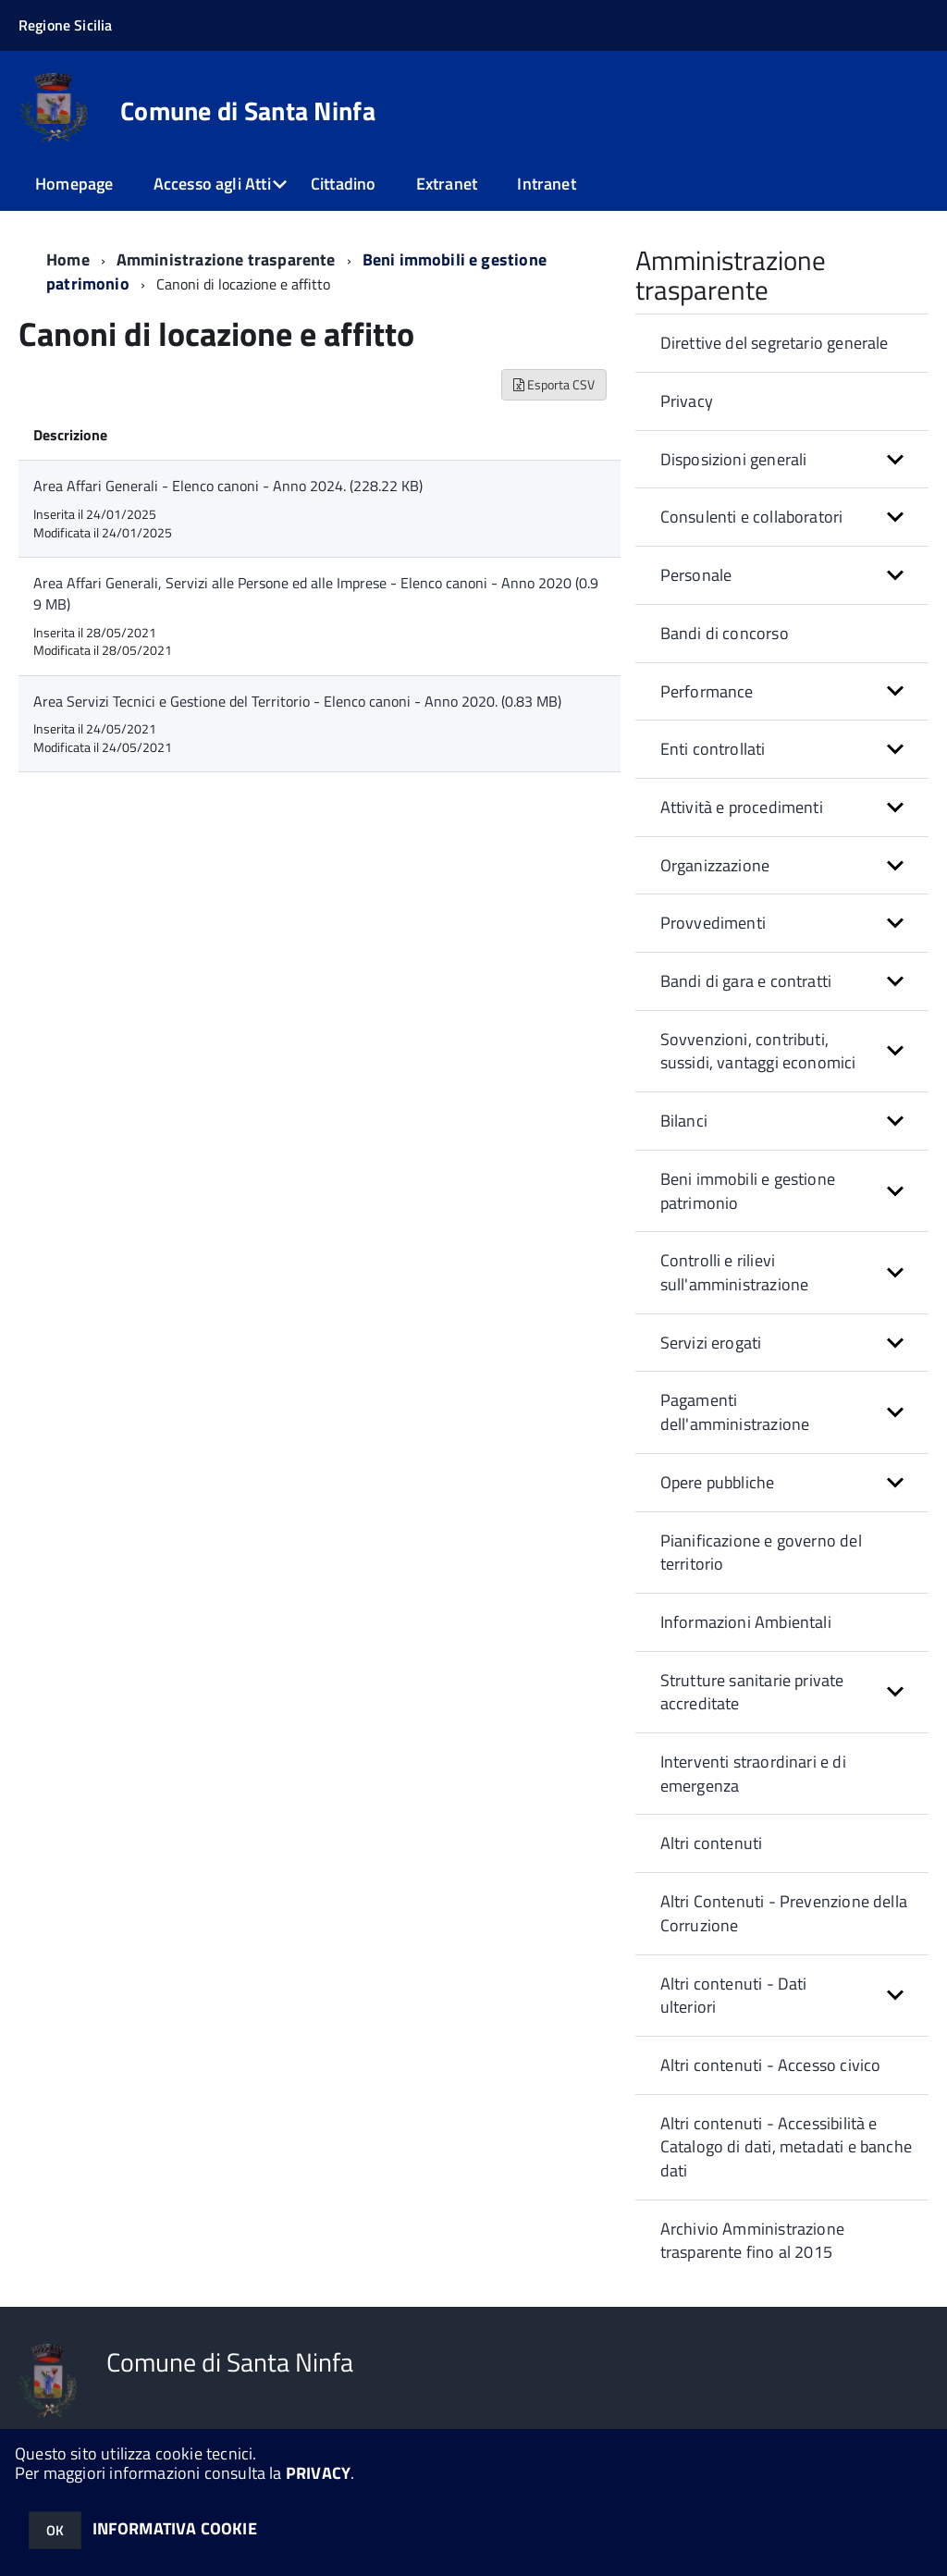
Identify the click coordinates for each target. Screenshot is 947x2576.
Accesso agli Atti (212, 183)
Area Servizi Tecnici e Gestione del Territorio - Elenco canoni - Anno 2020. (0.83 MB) (297, 701)
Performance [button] (707, 691)
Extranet (446, 183)
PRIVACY (318, 2472)
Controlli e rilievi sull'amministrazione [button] (734, 1272)
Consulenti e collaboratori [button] (751, 516)
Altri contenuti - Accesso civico (770, 2064)
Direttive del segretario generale (774, 342)
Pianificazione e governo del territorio (761, 1552)
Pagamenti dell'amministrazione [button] (735, 1411)
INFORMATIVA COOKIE (174, 2528)
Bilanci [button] (683, 1120)
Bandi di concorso (724, 633)
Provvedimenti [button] (713, 922)
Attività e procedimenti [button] (741, 807)
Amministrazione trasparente (226, 259)
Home (68, 259)
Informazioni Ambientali (745, 1621)
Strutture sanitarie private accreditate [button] (752, 1692)
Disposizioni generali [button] (733, 459)
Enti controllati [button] (713, 748)
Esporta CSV (554, 384)
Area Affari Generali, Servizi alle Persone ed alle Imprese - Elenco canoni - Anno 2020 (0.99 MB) (315, 593)
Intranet (546, 183)
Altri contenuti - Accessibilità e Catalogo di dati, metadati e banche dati (786, 2147)
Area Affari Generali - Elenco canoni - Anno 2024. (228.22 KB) (228, 486)
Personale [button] (696, 574)
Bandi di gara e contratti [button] (746, 980)
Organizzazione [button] (715, 865)
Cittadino (343, 183)
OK (55, 2530)
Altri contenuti (711, 1842)
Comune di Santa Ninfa (247, 111)
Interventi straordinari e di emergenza (753, 1773)
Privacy (686, 400)
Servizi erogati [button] (711, 1342)
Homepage (74, 183)
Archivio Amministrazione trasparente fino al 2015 (752, 2240)
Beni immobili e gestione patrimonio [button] (747, 1190)
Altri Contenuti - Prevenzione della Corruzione (783, 1913)
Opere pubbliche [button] (717, 1482)
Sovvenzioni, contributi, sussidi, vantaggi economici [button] (758, 1051)
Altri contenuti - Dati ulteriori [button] (733, 1995)
